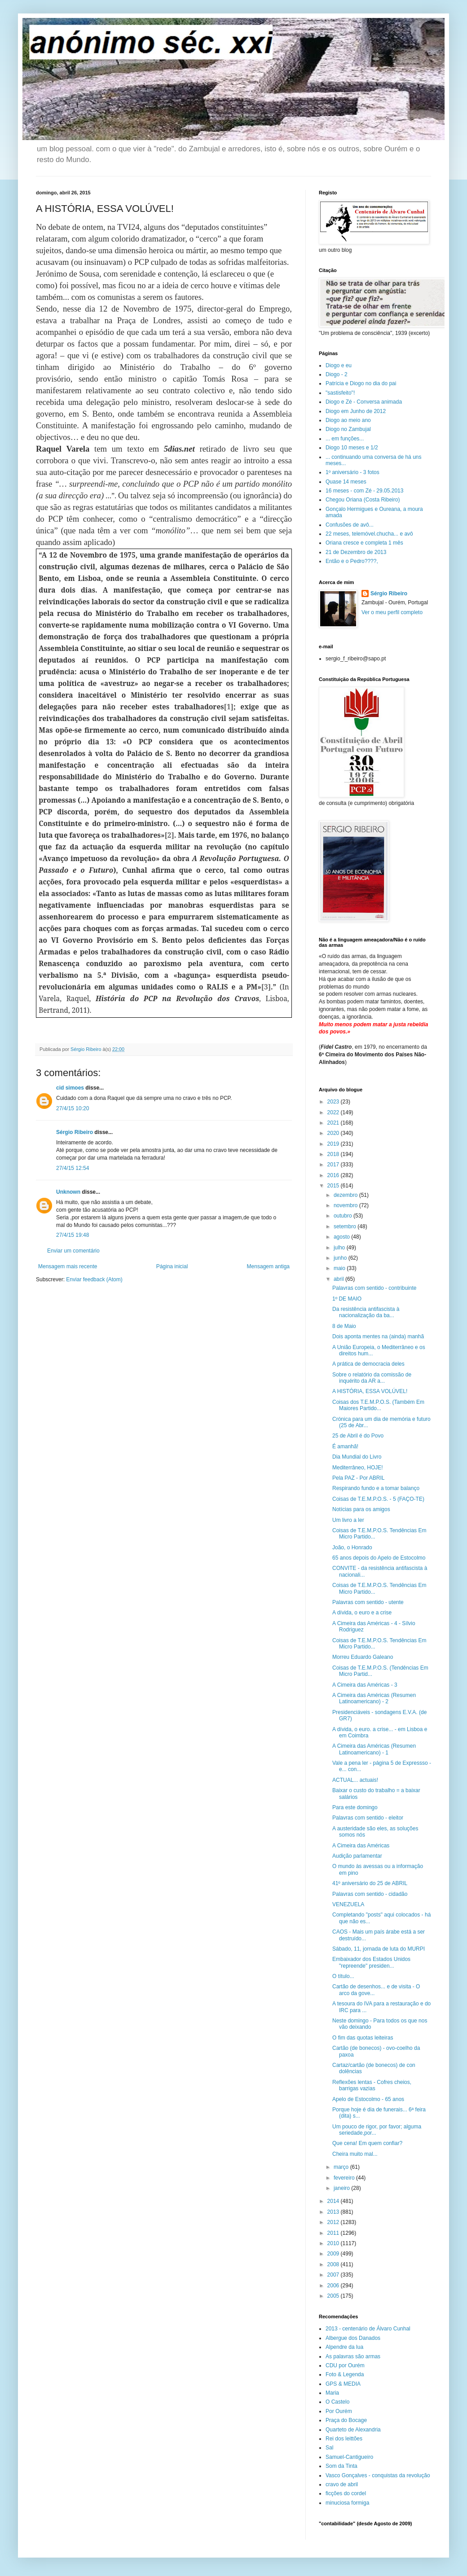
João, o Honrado (352, 1547)
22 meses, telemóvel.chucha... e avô (369, 534)
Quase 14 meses (346, 482)
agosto (342, 1237)
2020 (334, 1133)
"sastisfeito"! (340, 393)
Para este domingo (355, 1807)
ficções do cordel (346, 2493)
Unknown (68, 1192)
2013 (334, 2212)
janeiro (342, 2188)
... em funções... (345, 438)
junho (341, 1258)
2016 (334, 1175)
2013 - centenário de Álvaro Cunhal (368, 2328)
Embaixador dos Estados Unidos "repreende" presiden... (371, 1962)
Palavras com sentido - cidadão (369, 1894)
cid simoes (70, 1088)
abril (339, 1279)
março (342, 2167)
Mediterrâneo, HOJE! (357, 1467)
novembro (346, 1205)
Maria (332, 2393)
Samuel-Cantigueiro (349, 2457)
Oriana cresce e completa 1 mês (364, 543)
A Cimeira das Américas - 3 (364, 1685)
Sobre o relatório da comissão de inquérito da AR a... (371, 1378)
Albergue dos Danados (353, 2338)
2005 (334, 2296)
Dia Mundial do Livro (356, 1457)
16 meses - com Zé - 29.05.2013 (364, 491)
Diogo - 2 (337, 374)
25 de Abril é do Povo (357, 1436)
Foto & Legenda (345, 2374)
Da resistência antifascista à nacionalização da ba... (365, 1312)
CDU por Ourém (345, 2365)
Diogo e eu (339, 365)
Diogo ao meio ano (348, 420)
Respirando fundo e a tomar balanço (375, 1488)
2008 (334, 2264)
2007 (334, 2275)
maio (340, 1268)
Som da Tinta (341, 2466)
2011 (334, 2233)
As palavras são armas (353, 2356)
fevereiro (345, 2178)
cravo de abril (342, 2484)
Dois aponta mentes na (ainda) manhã (378, 1336)
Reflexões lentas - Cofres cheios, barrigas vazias (371, 2085)
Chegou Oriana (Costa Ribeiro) (363, 500)
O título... (343, 1976)
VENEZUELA (348, 1904)
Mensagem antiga (268, 1266)
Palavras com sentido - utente (368, 1602)
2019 (334, 1144)
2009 (334, 2254)
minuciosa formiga (347, 2503)
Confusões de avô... (350, 525)
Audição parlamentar (357, 1856)
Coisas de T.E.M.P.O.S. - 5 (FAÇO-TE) (378, 1499)
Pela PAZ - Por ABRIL (358, 1478)
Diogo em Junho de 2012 (356, 411)
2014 (334, 2201)
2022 (334, 1112)
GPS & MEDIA (343, 2384)
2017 (334, 1164)
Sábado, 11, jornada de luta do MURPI (378, 1949)
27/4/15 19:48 (72, 1235)
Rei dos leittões (344, 2438)
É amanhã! (345, 1446)
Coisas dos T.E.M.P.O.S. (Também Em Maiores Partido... (378, 1405)
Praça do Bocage (346, 2420)
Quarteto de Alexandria (353, 2430)
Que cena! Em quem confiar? (367, 2143)
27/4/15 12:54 (72, 1168)
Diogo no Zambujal (348, 429)
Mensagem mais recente (67, 1266)
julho (340, 1247)
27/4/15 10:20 (72, 1108)
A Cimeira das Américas (360, 1845)
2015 (334, 1185)
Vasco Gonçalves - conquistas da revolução (378, 2475)
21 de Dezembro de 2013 (356, 552)
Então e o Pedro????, (352, 561)
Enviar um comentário (73, 1251)
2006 (334, 2285)
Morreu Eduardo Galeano (362, 1657)
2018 (334, 1154)
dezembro (346, 1195)
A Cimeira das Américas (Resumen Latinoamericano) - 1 (374, 1749)
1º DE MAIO (346, 1299)
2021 (334, 1123)
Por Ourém (339, 2411)
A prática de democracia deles (368, 1364)
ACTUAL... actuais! (355, 1780)
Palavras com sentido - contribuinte (374, 1288)
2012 (334, 2222)
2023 (334, 1102)
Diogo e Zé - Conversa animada (364, 402)
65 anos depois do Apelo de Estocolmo (378, 1558)
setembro (345, 1226)
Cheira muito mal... (355, 2154)
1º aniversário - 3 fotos (352, 472)
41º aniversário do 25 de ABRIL (369, 1883)
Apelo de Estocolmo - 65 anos (368, 2099)
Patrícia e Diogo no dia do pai (361, 383)
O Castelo (337, 2402)
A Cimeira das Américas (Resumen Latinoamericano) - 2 (374, 1698)
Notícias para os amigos (361, 1509)
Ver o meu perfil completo (392, 612)
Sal (329, 2447)
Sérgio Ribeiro (74, 1132)
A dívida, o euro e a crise (362, 1612)
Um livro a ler (348, 1520)
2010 (334, 2243)
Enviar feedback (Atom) (94, 1279)
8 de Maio (344, 1326)
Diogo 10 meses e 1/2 (352, 447)
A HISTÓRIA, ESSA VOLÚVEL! (369, 1391)
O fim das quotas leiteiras (362, 2038)
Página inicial (172, 1266)
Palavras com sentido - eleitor (367, 1818)
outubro (343, 1216)
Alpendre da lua (344, 2347)
